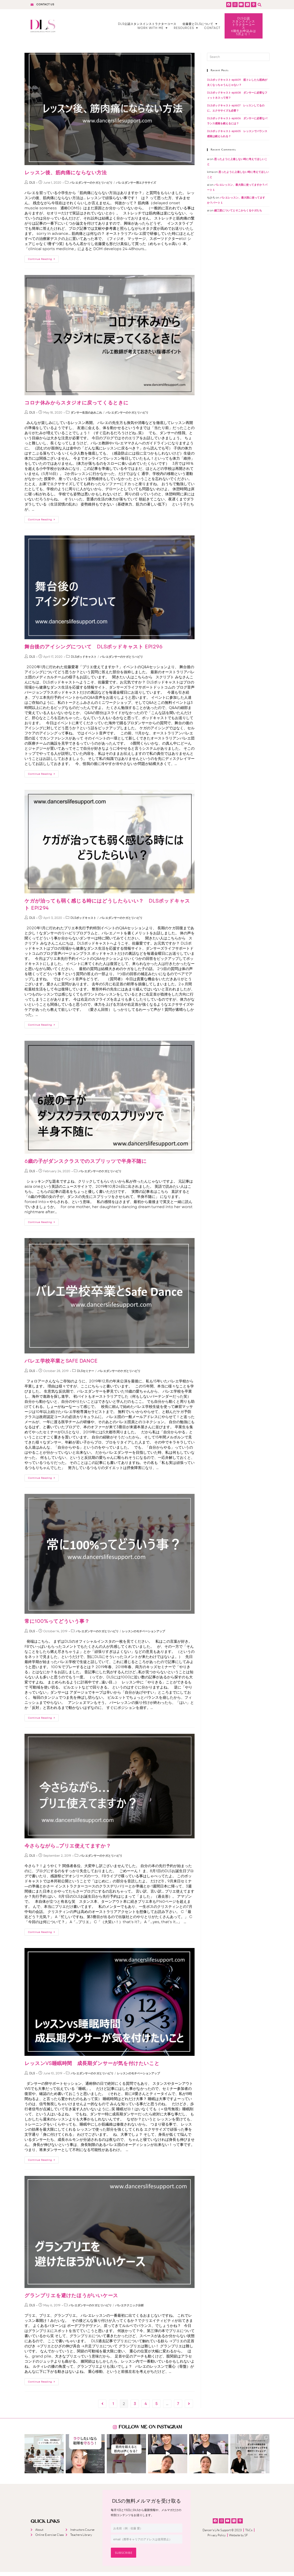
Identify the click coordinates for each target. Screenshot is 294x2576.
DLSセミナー (85, 1375)
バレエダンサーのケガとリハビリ (91, 187)
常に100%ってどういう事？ (56, 1625)
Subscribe (123, 2557)
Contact (212, 30)
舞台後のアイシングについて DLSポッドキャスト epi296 (93, 650)
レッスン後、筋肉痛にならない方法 (65, 176)
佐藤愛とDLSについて (200, 26)
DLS (32, 187)
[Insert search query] (238, 61)
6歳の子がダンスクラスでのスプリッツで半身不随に (85, 1165)
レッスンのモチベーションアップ (143, 1635)
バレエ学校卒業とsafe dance (61, 1365)
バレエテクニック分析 (129, 2309)
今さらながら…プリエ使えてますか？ (67, 1849)
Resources (186, 30)
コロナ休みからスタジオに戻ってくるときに (76, 406)
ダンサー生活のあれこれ (86, 417)
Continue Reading (43, 262)
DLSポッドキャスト (84, 661)
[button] (259, 4)
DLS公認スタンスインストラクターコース (147, 26)
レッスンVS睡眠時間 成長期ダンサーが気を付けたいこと (91, 2067)
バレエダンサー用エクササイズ (136, 187)
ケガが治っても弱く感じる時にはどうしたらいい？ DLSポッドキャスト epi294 (107, 908)
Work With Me (152, 30)
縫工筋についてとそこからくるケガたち (238, 214)
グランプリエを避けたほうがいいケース (71, 2299)
